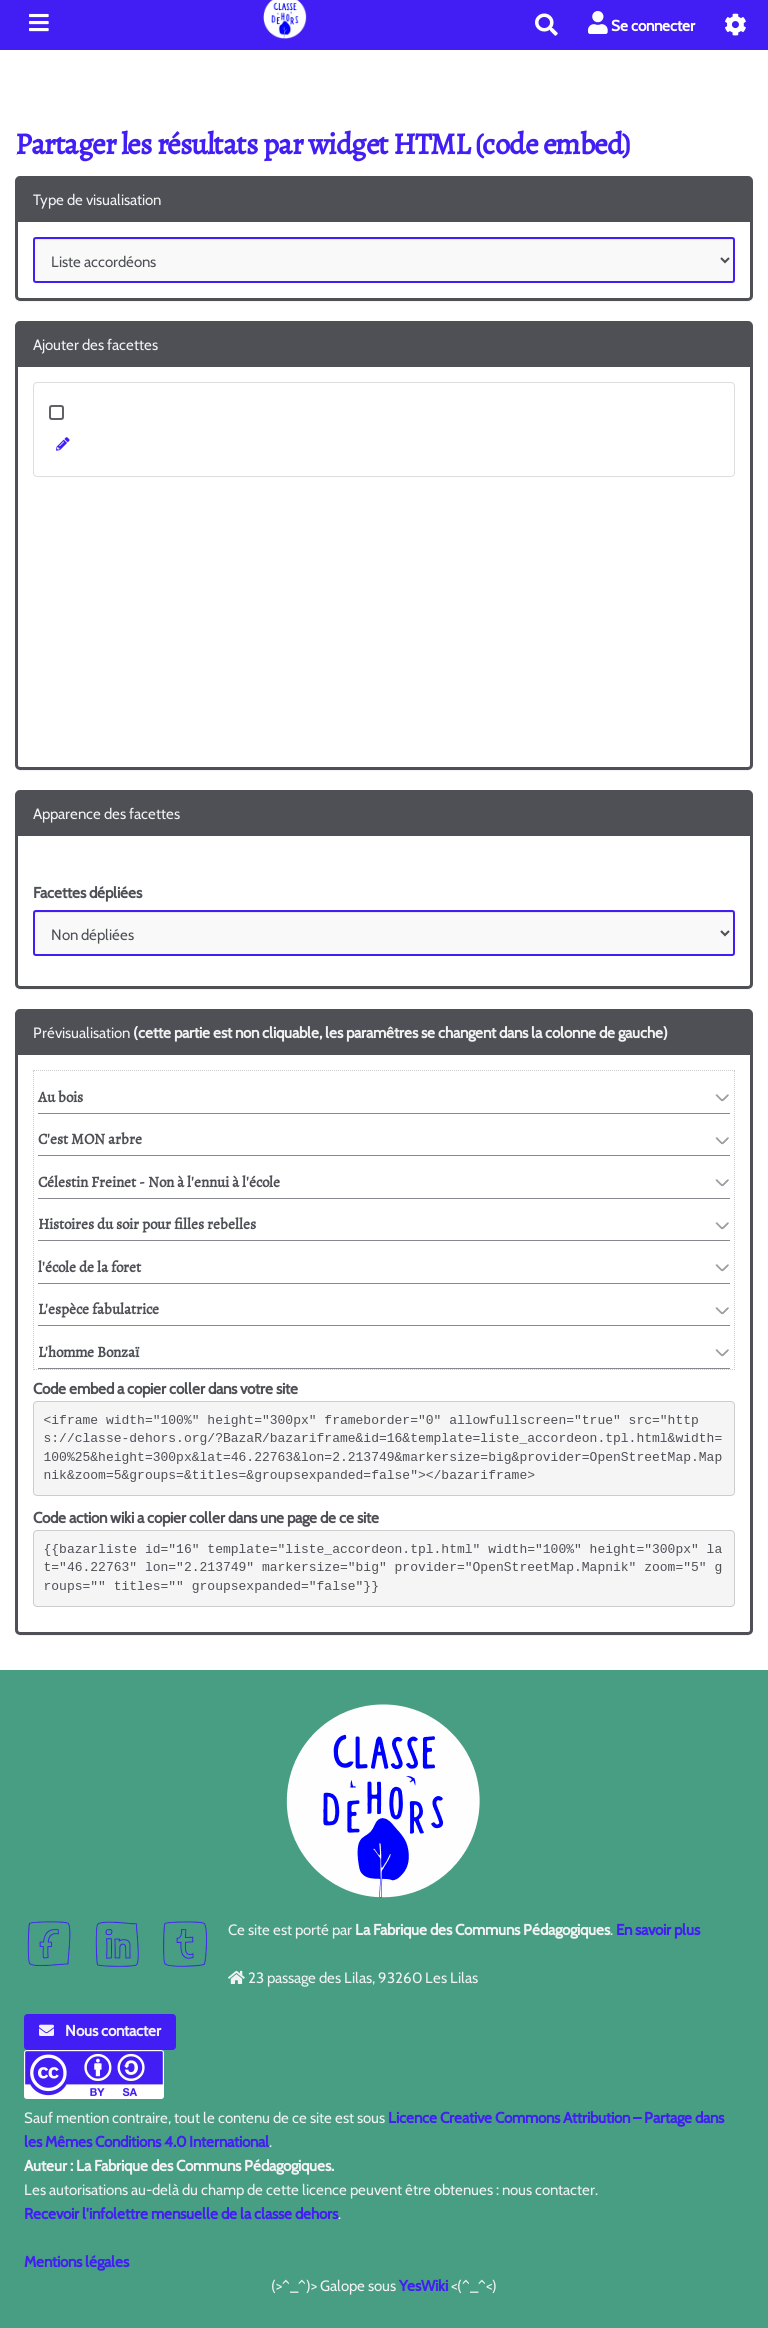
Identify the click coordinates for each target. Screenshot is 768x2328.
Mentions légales (76, 2262)
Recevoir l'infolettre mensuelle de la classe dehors (181, 2214)
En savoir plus (658, 1930)
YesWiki (423, 2286)
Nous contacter (100, 2031)
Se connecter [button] (641, 23)
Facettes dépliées (87, 893)
